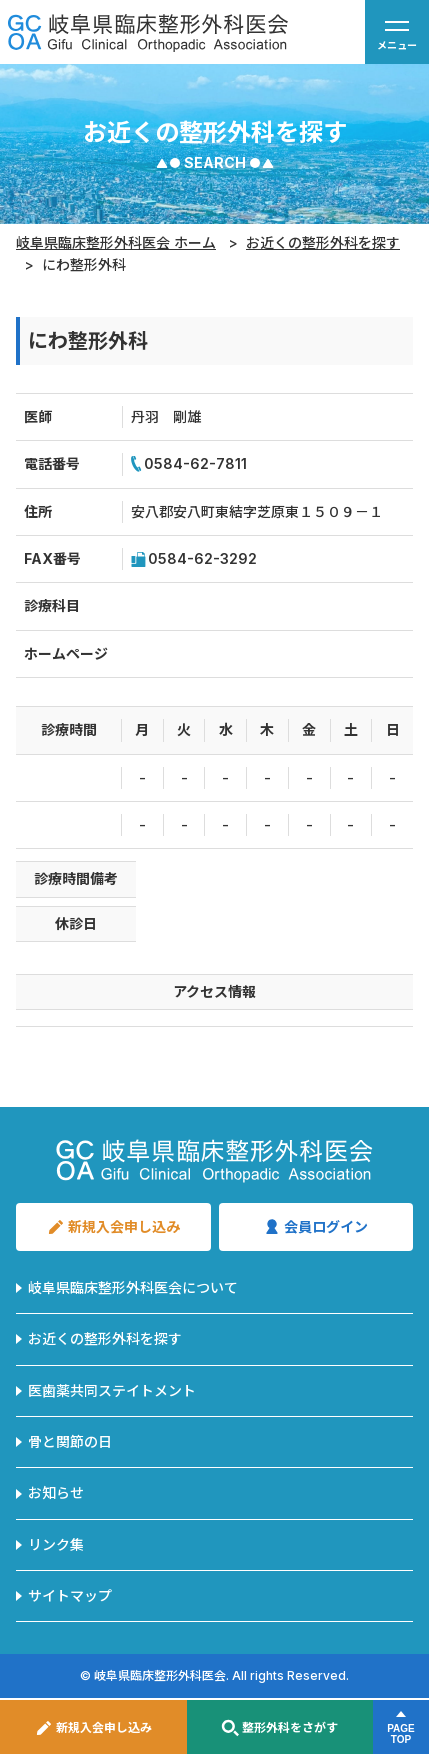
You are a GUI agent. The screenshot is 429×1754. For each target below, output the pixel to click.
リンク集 (56, 1544)
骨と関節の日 (70, 1441)
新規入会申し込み (93, 1728)
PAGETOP (401, 1734)
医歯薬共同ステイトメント (112, 1390)
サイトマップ (70, 1595)
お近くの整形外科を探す (323, 242)
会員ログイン (315, 1227)
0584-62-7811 (189, 464)
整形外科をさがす (279, 1728)
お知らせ (56, 1492)
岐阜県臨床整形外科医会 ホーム (116, 242)
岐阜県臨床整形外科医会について (133, 1287)
